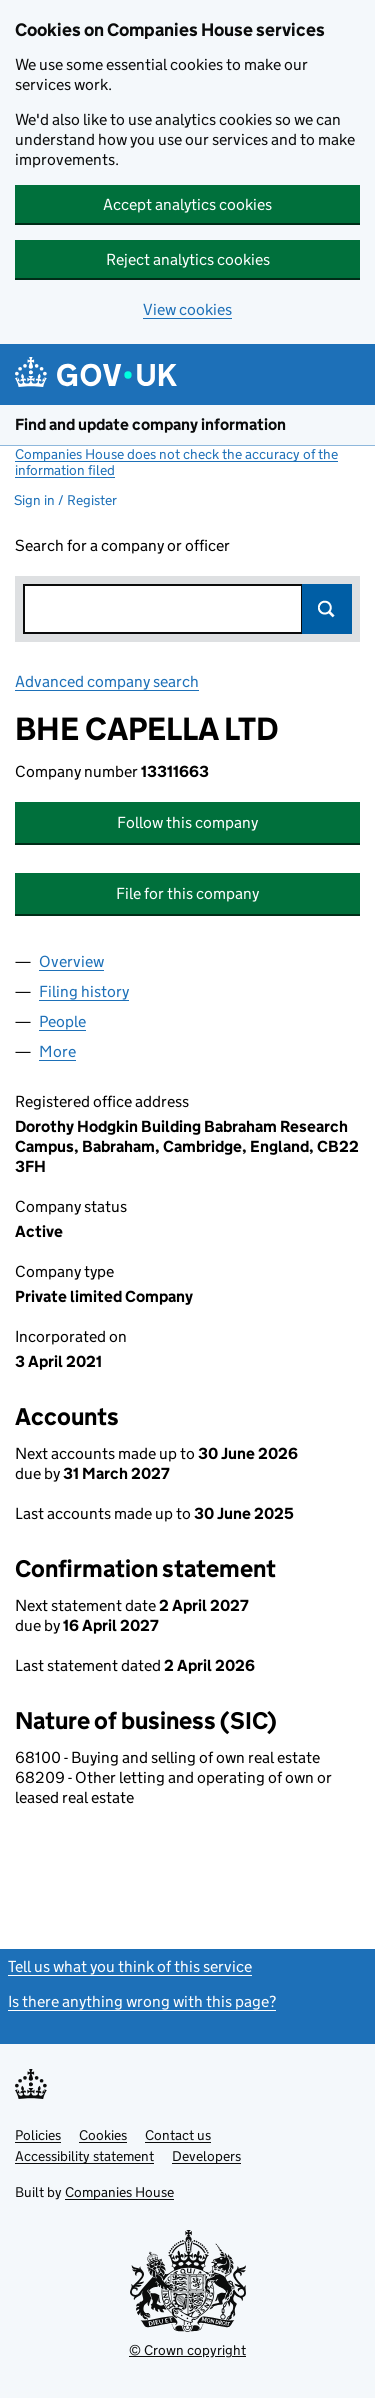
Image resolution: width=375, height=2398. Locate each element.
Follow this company (187, 822)
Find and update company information (150, 424)
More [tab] (57, 1051)
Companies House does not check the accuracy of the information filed (176, 462)
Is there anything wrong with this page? (142, 2001)
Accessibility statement (84, 2156)
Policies (38, 2135)
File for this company (187, 893)
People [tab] (62, 1021)
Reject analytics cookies (188, 259)
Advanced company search (107, 681)
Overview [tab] (71, 961)
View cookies (187, 309)
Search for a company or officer (122, 545)
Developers (206, 2156)
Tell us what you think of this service (130, 1966)
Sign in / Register (65, 500)
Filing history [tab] (84, 991)
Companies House (119, 2192)
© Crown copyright (187, 2350)
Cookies (103, 2135)
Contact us (178, 2135)
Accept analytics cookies (187, 204)
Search (327, 609)
